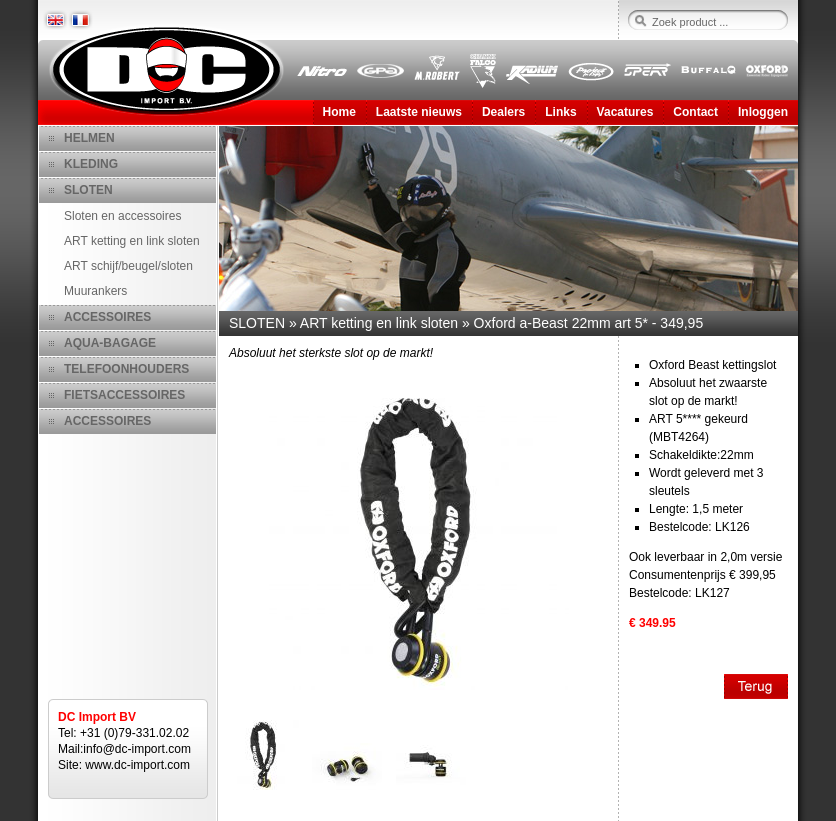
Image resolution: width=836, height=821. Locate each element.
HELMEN (89, 138)
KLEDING (91, 164)
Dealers (503, 112)
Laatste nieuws (419, 112)
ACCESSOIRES (107, 317)
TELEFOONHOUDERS (126, 369)
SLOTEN (88, 190)
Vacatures (625, 112)
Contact (695, 112)
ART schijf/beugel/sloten (128, 266)
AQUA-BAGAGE (110, 343)
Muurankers (95, 291)
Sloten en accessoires (122, 216)
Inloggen (763, 112)
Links (560, 112)
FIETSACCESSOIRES (124, 395)
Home (339, 112)
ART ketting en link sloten (132, 241)
